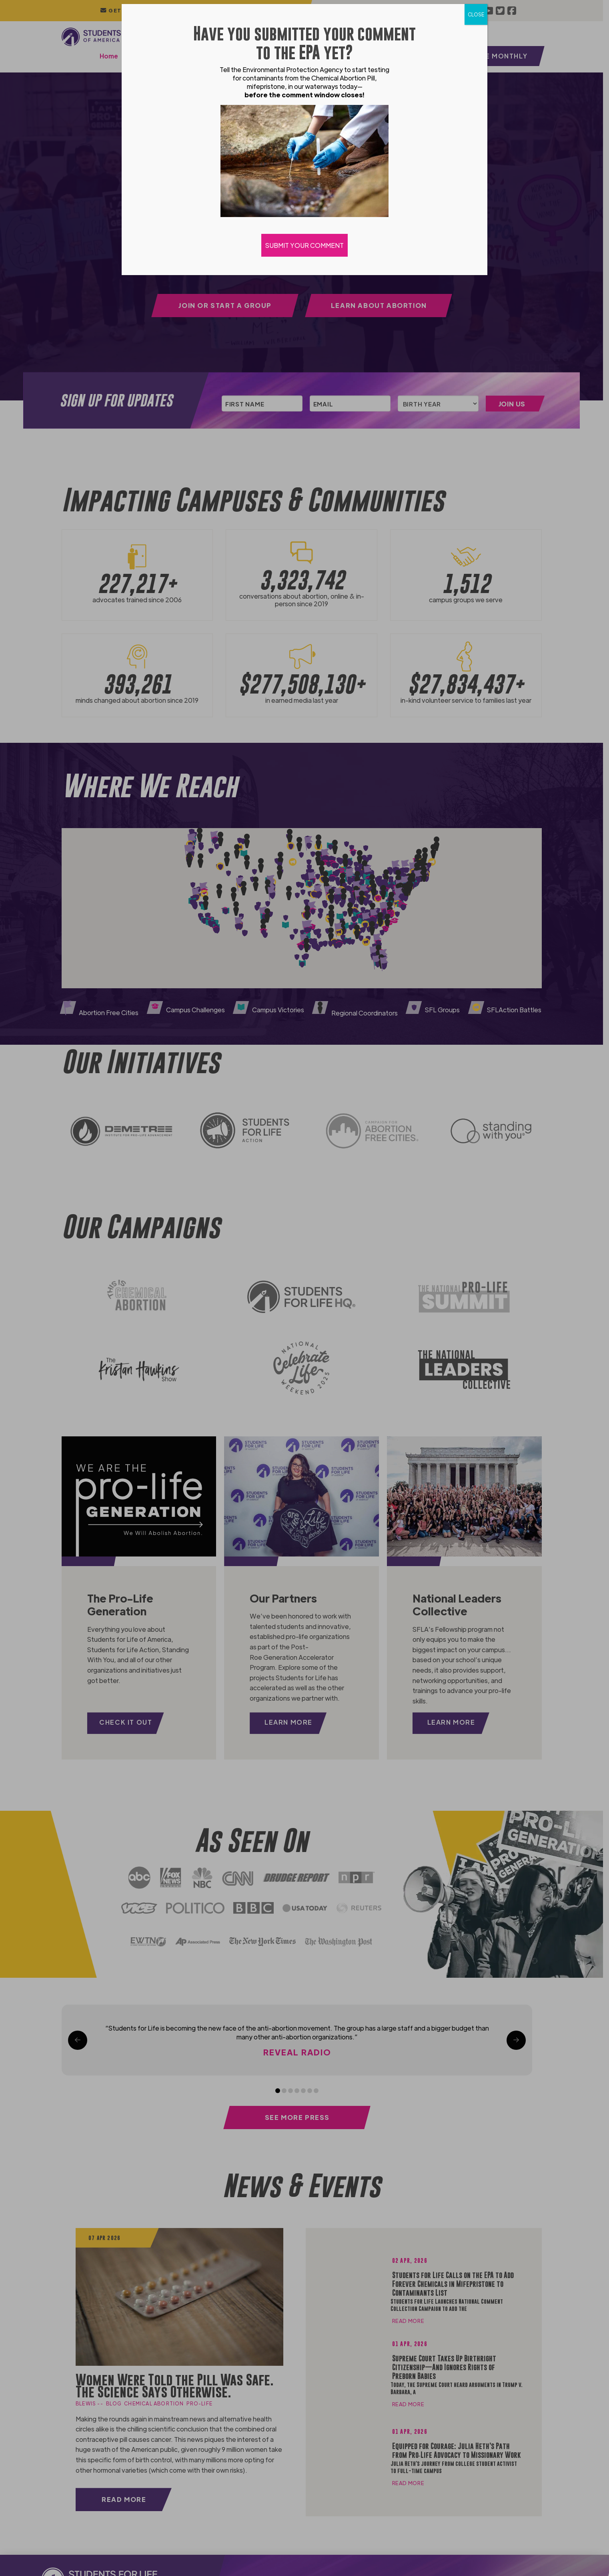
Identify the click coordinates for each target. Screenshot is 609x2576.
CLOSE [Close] (476, 14)
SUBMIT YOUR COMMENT (304, 245)
